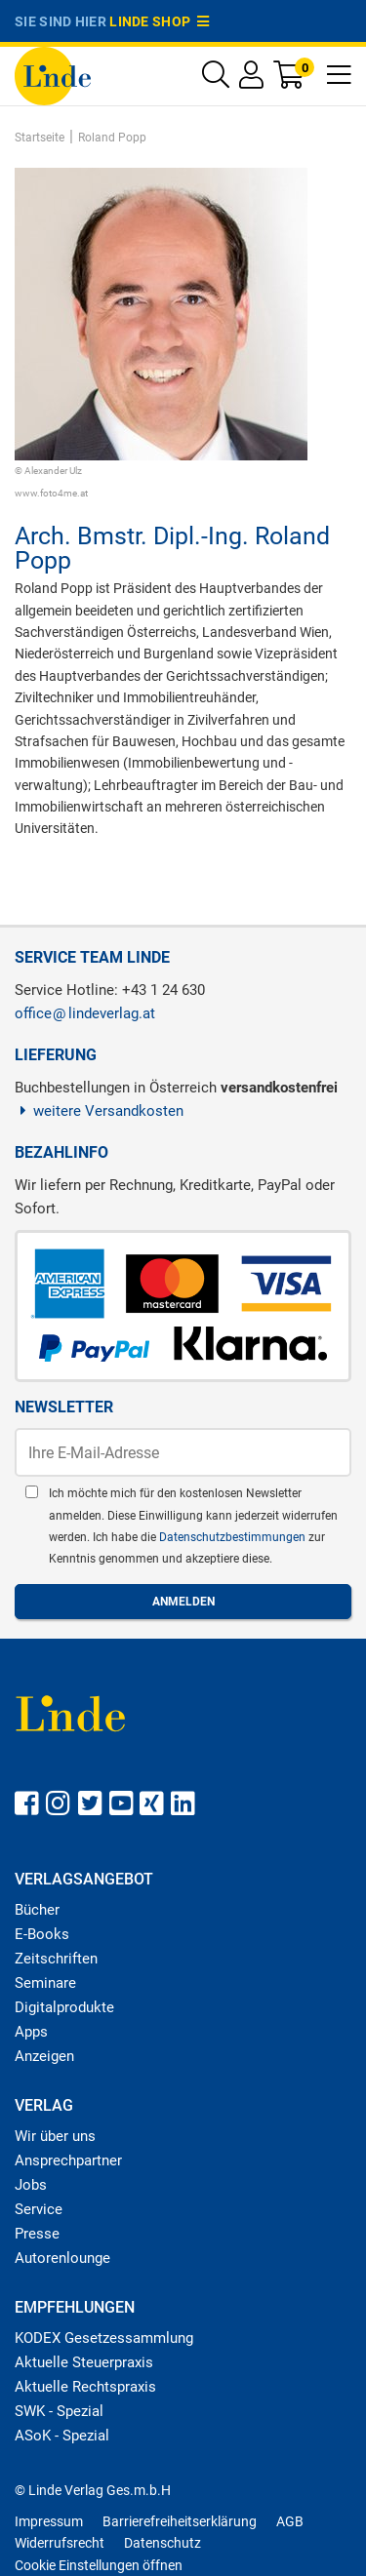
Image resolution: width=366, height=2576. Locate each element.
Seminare (45, 1983)
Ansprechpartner (68, 2160)
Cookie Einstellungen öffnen (99, 2565)
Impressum (49, 2521)
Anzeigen (44, 2056)
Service (38, 2209)
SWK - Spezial (59, 2411)
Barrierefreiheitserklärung (179, 2521)
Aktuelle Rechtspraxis (85, 2387)
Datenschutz (162, 2543)
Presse (37, 2233)
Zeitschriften (56, 1958)
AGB (290, 2521)
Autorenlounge (62, 2258)
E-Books (42, 1934)
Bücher (37, 1910)
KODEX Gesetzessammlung (104, 2338)
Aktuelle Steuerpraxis (84, 2362)
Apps (31, 2032)
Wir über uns (55, 2136)
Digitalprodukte (64, 2007)
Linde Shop (159, 21)
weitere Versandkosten (99, 1111)
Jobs (31, 2185)
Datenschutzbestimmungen (233, 1537)
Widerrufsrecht (59, 2543)
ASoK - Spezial (62, 2435)
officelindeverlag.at (85, 1013)
